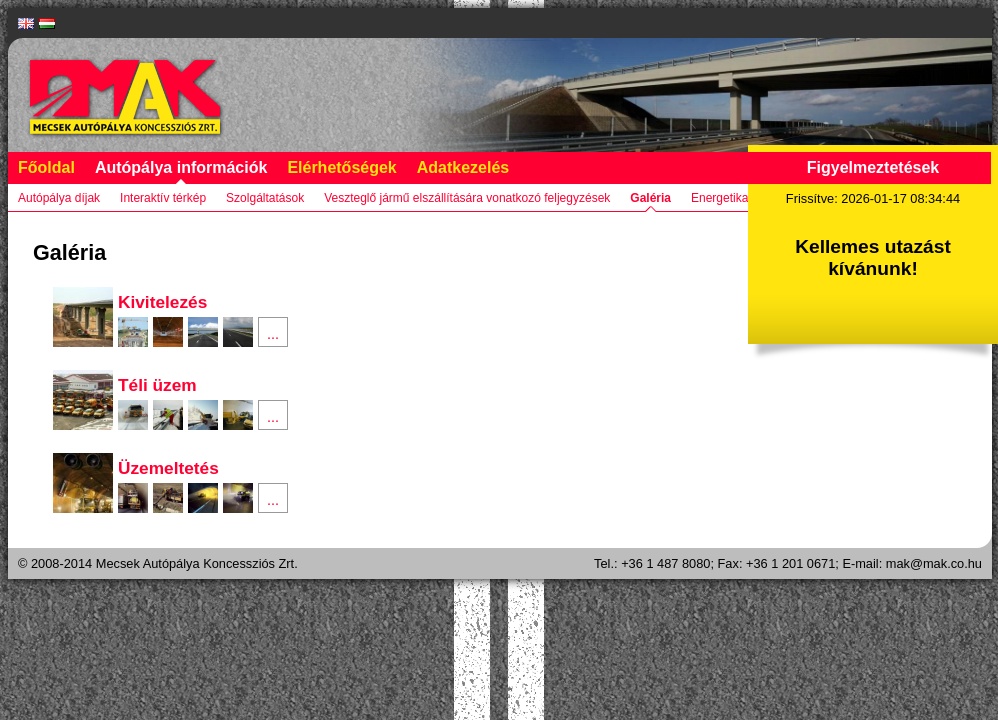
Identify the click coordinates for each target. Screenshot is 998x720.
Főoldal (46, 167)
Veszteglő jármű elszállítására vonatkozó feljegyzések (467, 198)
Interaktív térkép (163, 198)
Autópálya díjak (59, 198)
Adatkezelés (463, 167)
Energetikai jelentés (743, 198)
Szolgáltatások (265, 198)
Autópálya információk (181, 167)
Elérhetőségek (341, 167)
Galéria (650, 198)
